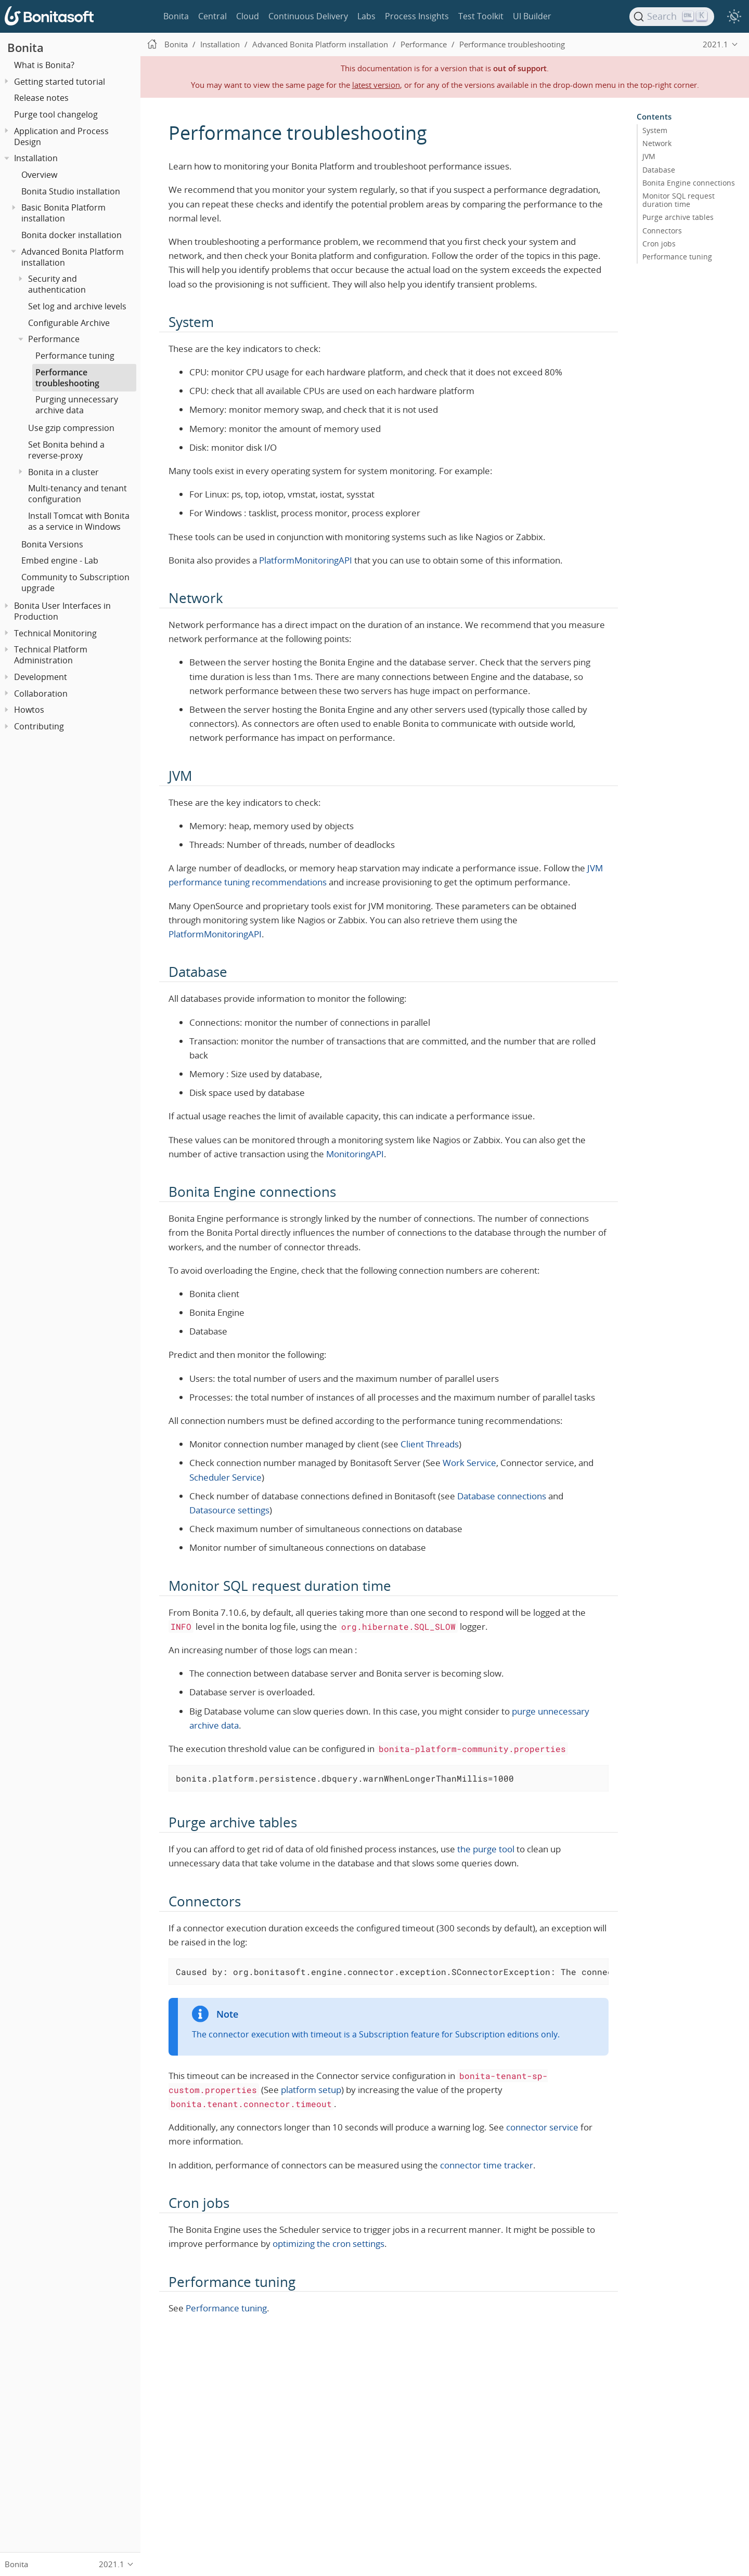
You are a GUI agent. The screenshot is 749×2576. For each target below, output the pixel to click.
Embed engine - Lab (59, 560)
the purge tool (485, 1849)
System (654, 130)
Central (212, 16)
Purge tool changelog (56, 114)
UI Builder (532, 16)
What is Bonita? (44, 65)
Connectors (662, 230)
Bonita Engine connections (688, 182)
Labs (366, 16)
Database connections (501, 1496)
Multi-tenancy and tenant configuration (77, 493)
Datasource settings (229, 1510)
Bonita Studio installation (70, 191)
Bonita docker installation (71, 235)
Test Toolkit (480, 16)
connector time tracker (486, 2165)
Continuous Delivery (308, 16)
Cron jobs (659, 243)
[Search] (672, 16)
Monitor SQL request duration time (678, 199)
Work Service (469, 1463)
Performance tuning (74, 355)
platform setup (311, 2090)
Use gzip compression (71, 428)
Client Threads (430, 1444)
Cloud (247, 16)
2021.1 (715, 44)
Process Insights (417, 16)
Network (656, 143)
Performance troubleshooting (67, 378)
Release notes (41, 97)
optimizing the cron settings (328, 2244)
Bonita (176, 16)
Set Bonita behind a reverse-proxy (66, 450)
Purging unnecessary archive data (76, 405)
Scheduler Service (225, 1477)
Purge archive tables (678, 217)
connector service (542, 2127)
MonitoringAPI (355, 1154)
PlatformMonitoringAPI (305, 560)
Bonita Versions (52, 544)
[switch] (734, 16)
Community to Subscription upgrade (75, 582)
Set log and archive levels (77, 306)
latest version (376, 85)
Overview (39, 174)
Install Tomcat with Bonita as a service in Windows (79, 521)
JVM (648, 156)
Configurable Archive (69, 323)
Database (658, 169)
